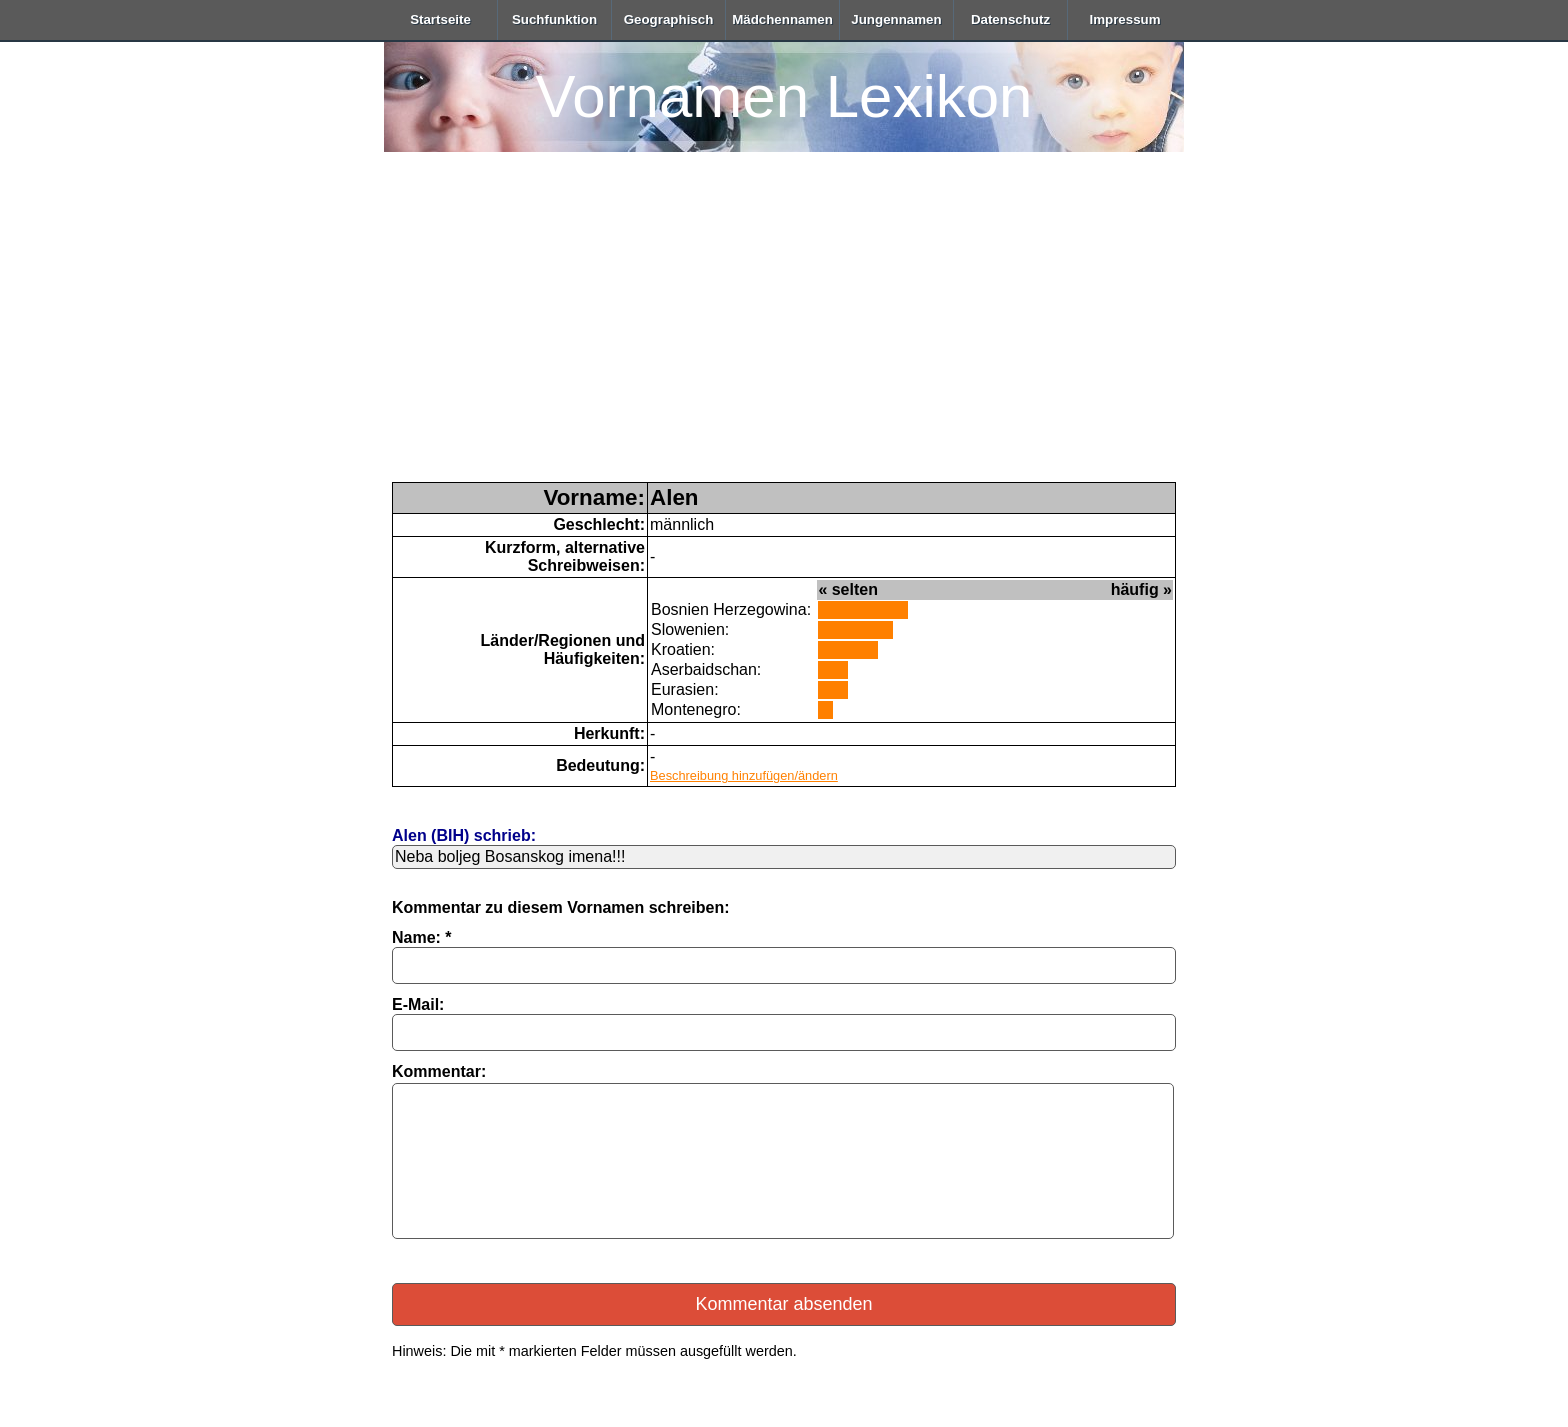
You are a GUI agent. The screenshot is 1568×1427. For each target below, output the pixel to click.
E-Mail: (418, 1004)
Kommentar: (439, 1071)
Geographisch (669, 19)
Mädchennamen (782, 19)
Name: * (422, 937)
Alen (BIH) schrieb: (464, 835)
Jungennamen (896, 19)
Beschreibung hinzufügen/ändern (744, 775)
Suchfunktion (554, 19)
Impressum (1124, 19)
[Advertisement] (784, 332)
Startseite (440, 19)
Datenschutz (1010, 19)
